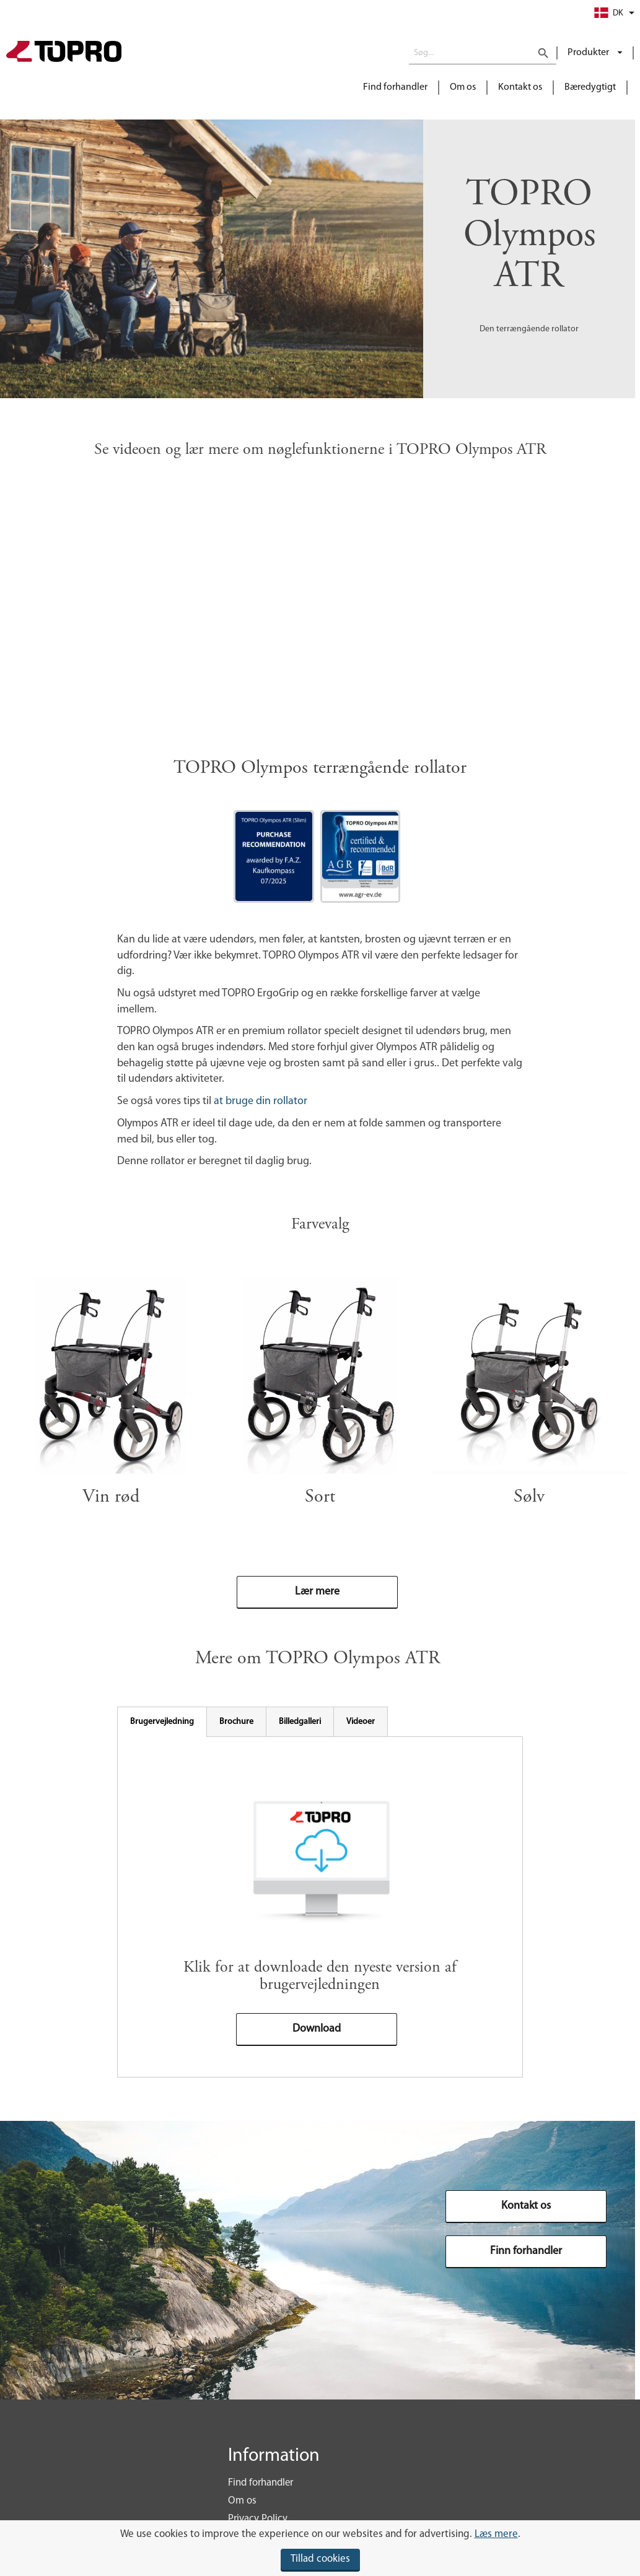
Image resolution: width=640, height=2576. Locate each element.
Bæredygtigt (590, 87)
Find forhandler (395, 87)
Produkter (589, 53)
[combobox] (482, 53)
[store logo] (63, 53)
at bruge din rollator (262, 1101)
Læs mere (496, 2534)
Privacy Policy (257, 2518)
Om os (463, 87)
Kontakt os (520, 87)
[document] (320, 2548)
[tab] (162, 1722)
